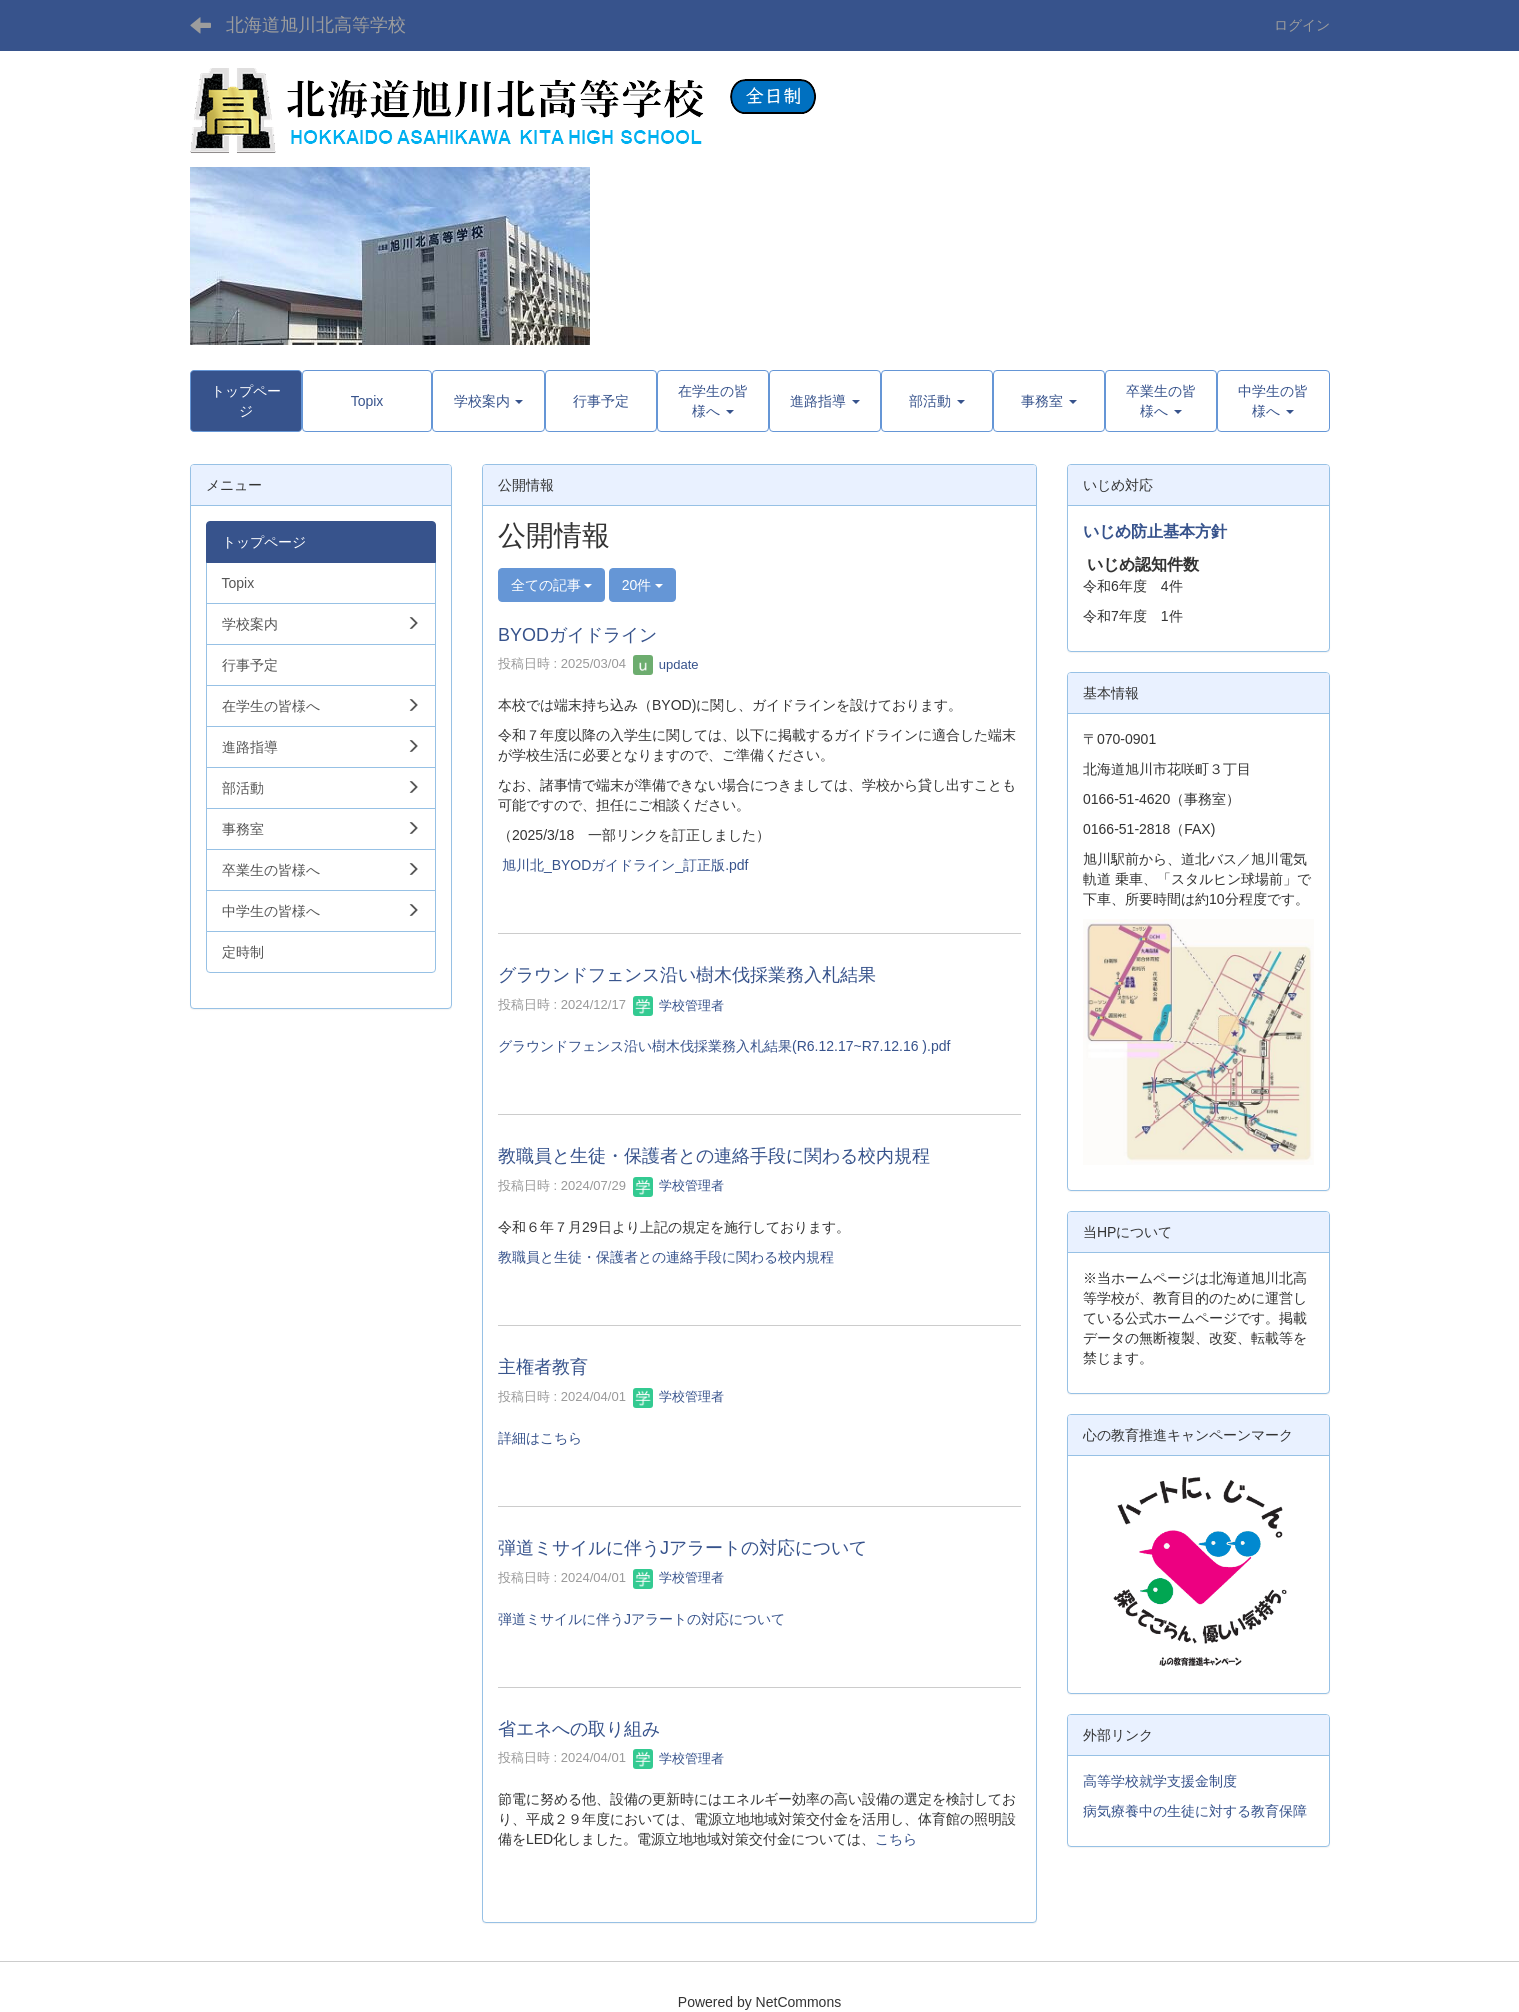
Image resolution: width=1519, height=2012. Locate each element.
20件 (642, 585)
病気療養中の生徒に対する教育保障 (1195, 1811)
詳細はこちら (540, 1438)
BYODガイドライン (577, 635)
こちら (896, 1839)
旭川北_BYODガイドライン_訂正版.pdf (625, 865)
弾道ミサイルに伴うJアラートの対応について (682, 1548)
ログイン (1302, 25)
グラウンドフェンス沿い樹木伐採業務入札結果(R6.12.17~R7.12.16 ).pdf (724, 1046)
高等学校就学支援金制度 (1160, 1781)
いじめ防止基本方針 (1155, 531)
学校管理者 (678, 1005)
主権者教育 (543, 1367)
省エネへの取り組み (579, 1729)
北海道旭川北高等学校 (316, 25)
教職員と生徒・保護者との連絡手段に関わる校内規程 (714, 1156)
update (665, 664)
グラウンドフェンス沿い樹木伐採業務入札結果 (687, 975)
